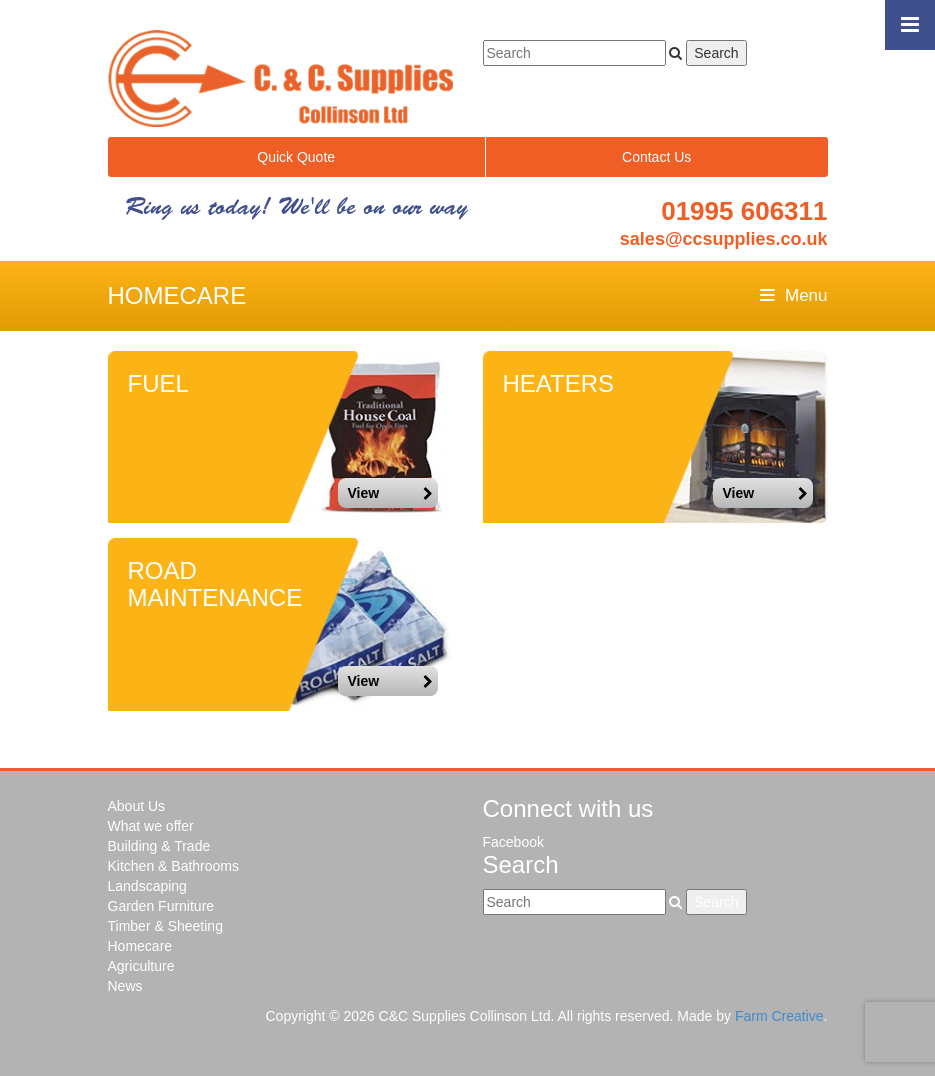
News (125, 986)
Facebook (513, 842)
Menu (793, 295)
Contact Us (656, 157)
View (390, 493)
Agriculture (141, 966)
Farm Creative (779, 1016)
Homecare (140, 946)
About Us (137, 806)
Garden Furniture (161, 906)
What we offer (151, 826)
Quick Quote (296, 157)
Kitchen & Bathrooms (174, 866)
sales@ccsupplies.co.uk (724, 239)
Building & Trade (159, 846)
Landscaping (147, 886)
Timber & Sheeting (165, 926)
